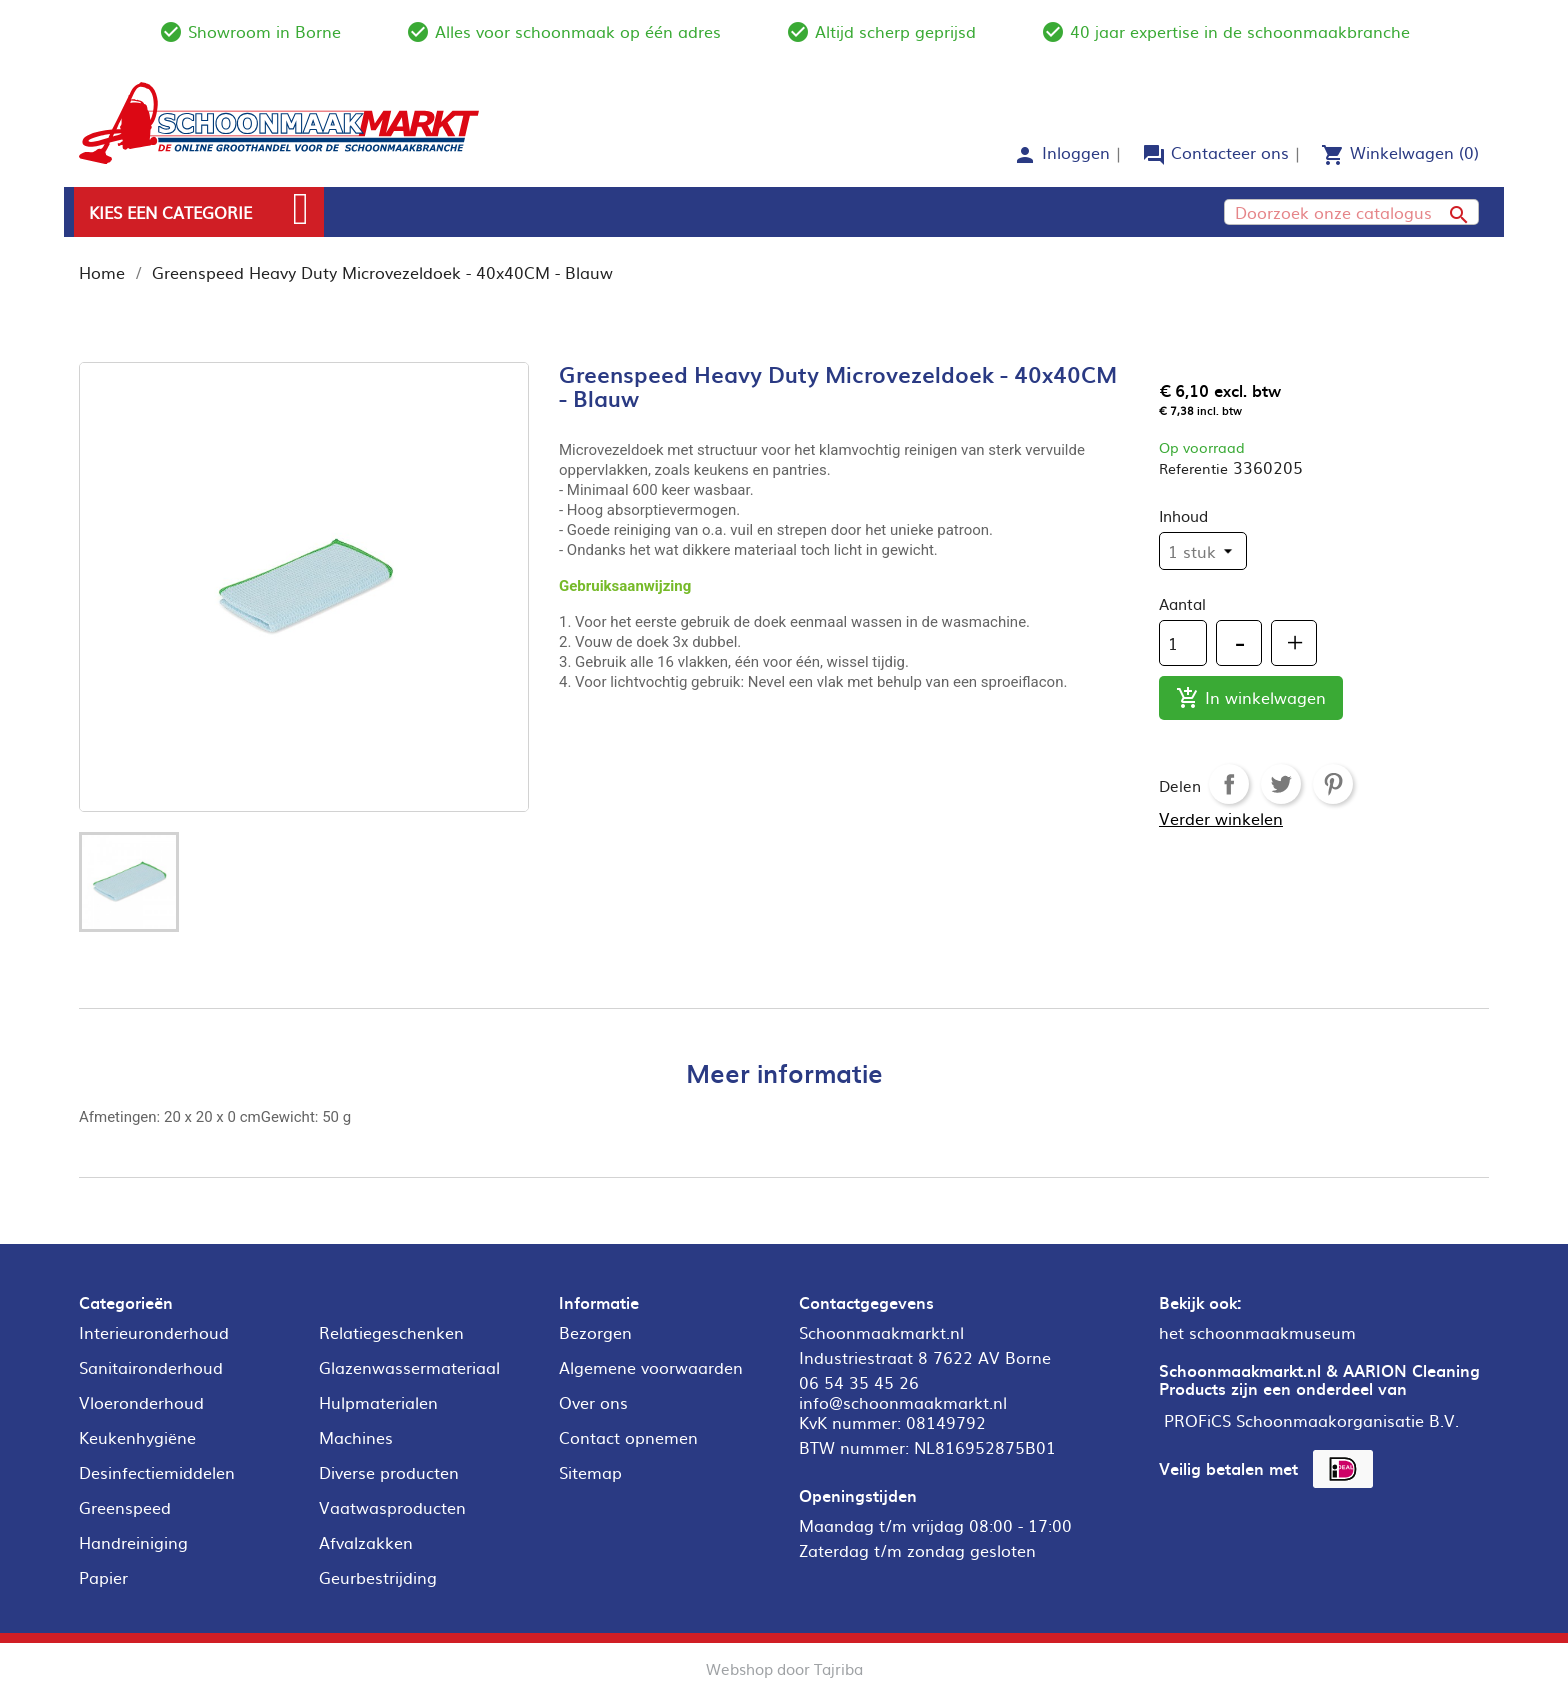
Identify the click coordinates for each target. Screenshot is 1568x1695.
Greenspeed (125, 1507)
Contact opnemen (628, 1437)
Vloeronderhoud (141, 1402)
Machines (356, 1437)
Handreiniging (133, 1542)
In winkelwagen (1251, 698)
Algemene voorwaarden (651, 1367)
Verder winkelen (1221, 818)
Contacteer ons (1230, 152)
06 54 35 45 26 (859, 1382)
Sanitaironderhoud (151, 1367)
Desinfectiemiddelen (157, 1472)
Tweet (1281, 784)
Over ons (593, 1402)
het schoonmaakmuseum (1257, 1332)
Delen (1229, 784)
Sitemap (590, 1472)
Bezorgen (595, 1332)
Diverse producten (389, 1472)
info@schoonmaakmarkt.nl (903, 1402)
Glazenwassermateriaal (409, 1367)
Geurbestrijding (378, 1577)
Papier (103, 1577)
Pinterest (1333, 784)
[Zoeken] (1351, 212)
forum (1154, 155)
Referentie (1193, 468)
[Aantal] (1183, 643)
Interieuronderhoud (154, 1332)
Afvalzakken (366, 1542)
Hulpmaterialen (378, 1402)
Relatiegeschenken (391, 1332)
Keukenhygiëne (137, 1437)
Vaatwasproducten (392, 1507)
